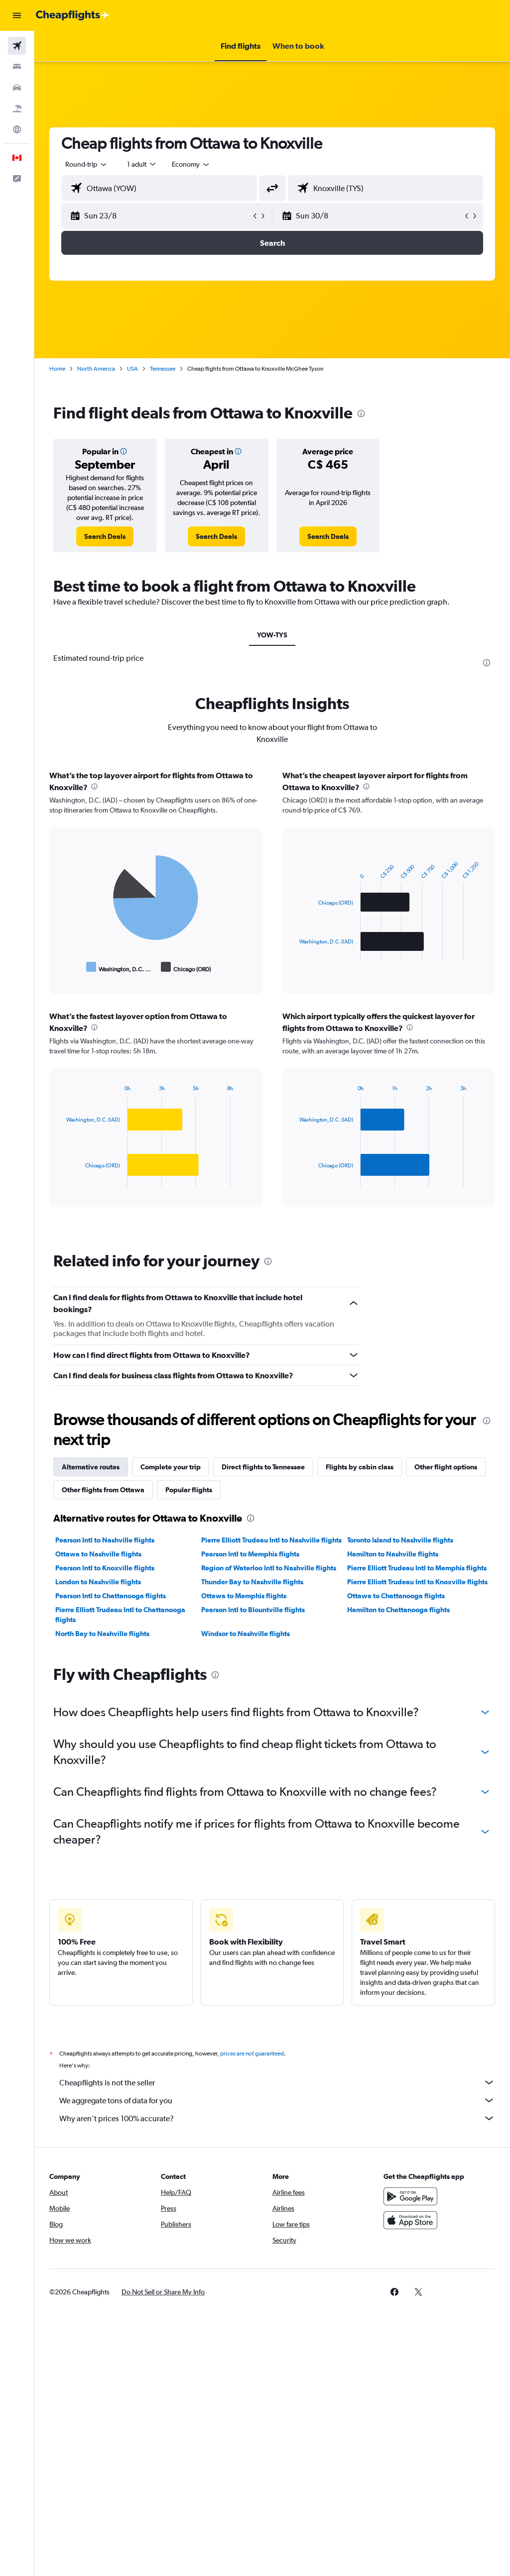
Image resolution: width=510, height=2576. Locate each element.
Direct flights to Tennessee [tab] (263, 1467)
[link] (104, 536)
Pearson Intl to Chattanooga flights (110, 1596)
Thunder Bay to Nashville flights (252, 1582)
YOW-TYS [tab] (272, 635)
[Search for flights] (17, 46)
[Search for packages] (17, 108)
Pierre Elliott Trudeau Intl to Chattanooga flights (120, 1615)
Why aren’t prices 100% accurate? (277, 2118)
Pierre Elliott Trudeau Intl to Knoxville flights (417, 1582)
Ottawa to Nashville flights (98, 1554)
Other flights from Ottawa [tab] (103, 1490)
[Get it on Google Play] (410, 2196)
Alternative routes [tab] (91, 1467)
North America (96, 368)
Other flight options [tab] (445, 1467)
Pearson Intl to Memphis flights (250, 1554)
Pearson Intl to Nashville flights (104, 1540)
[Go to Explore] (17, 129)
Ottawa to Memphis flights (243, 1596)
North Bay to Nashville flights (102, 1634)
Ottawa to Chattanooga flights (396, 1596)
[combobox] (191, 164)
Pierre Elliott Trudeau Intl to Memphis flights (417, 1568)
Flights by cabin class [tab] (359, 1467)
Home (57, 368)
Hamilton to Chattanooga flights (398, 1610)
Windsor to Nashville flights (245, 1634)
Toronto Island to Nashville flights (400, 1540)
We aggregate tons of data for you (277, 2100)
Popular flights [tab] (188, 1490)
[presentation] (361, 413)
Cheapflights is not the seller (277, 2082)
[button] (17, 15)
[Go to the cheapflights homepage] (73, 15)
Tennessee (162, 368)
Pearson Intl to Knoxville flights (104, 1568)
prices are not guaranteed (252, 2053)
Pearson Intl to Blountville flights (253, 1610)
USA (132, 368)
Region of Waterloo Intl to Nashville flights (268, 1568)
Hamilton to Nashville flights (392, 1554)
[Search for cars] (17, 88)
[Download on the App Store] (410, 2220)
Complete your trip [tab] (170, 1467)
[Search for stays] (17, 67)
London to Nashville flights (98, 1582)
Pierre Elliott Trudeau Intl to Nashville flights (271, 1540)
